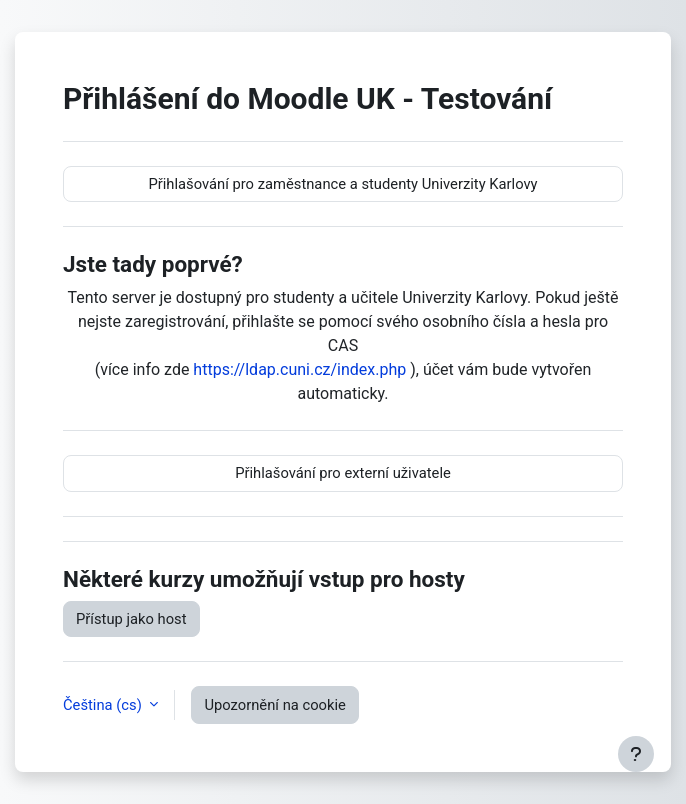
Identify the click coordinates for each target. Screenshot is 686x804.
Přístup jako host (131, 619)
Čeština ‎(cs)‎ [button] (104, 705)
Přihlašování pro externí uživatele (343, 473)
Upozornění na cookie (274, 705)
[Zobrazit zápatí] (636, 754)
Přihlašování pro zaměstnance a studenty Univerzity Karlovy (342, 184)
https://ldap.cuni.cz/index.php (299, 369)
